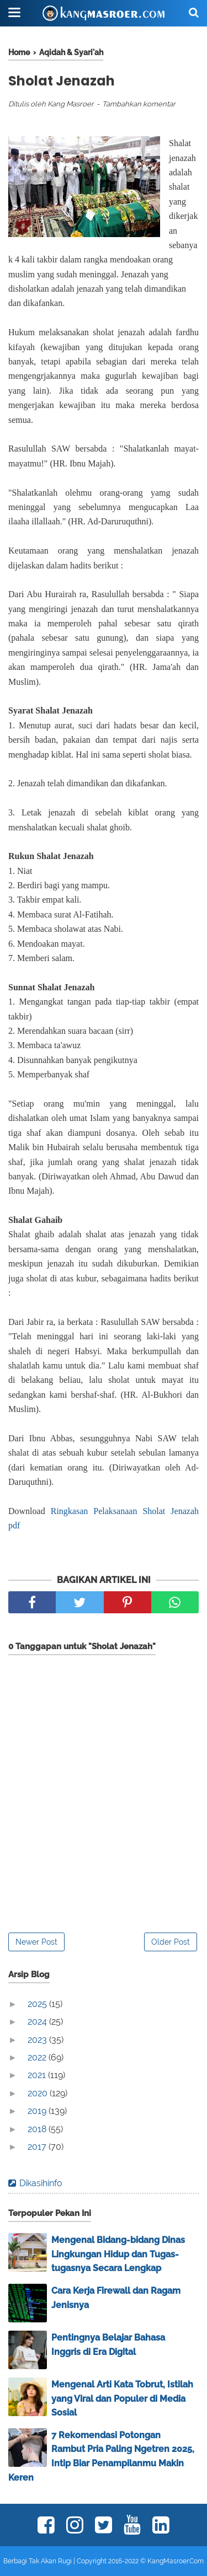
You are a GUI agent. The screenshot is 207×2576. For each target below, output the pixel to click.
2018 (38, 2129)
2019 (38, 2111)
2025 (38, 2004)
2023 (38, 2040)
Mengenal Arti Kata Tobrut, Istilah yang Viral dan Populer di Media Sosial (122, 2398)
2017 (38, 2147)
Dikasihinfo (40, 2183)
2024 (38, 2021)
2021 (38, 2075)
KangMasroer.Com (175, 2561)
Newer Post (36, 1942)
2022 (38, 2057)
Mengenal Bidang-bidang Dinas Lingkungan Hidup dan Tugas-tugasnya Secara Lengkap (118, 2254)
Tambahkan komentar (139, 104)
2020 (39, 2093)
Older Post (170, 1942)
